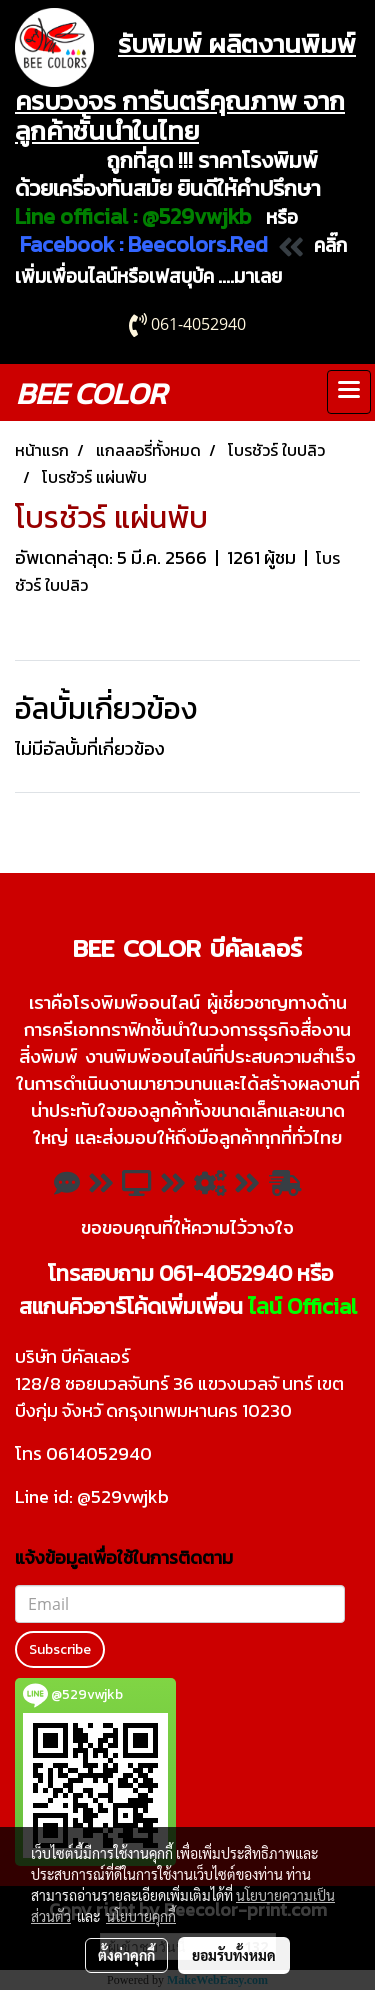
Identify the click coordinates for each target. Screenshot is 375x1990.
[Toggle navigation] (349, 392)
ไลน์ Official (302, 1306)
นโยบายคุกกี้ (141, 1916)
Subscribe (60, 1649)
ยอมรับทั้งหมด (234, 1955)
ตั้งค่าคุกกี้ (126, 1955)
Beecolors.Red (198, 244)
